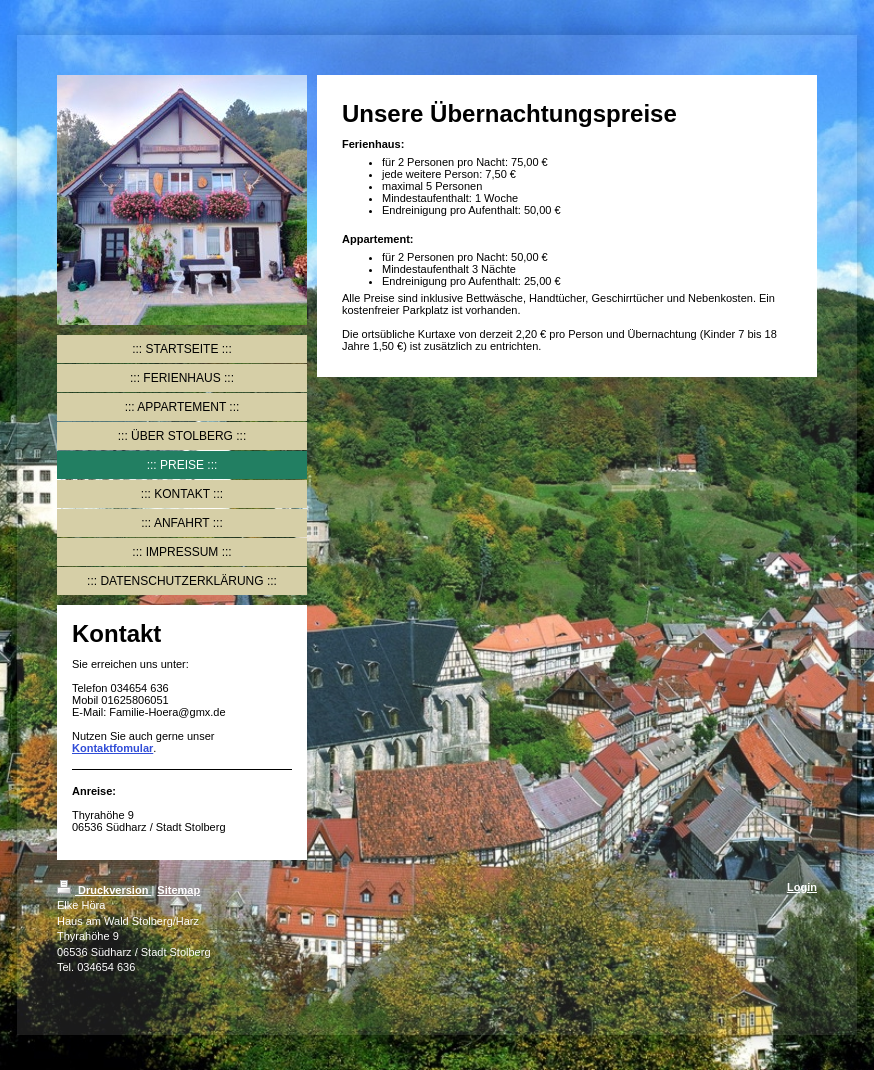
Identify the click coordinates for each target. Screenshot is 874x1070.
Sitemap (178, 890)
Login (802, 887)
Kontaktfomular (112, 748)
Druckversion (104, 890)
